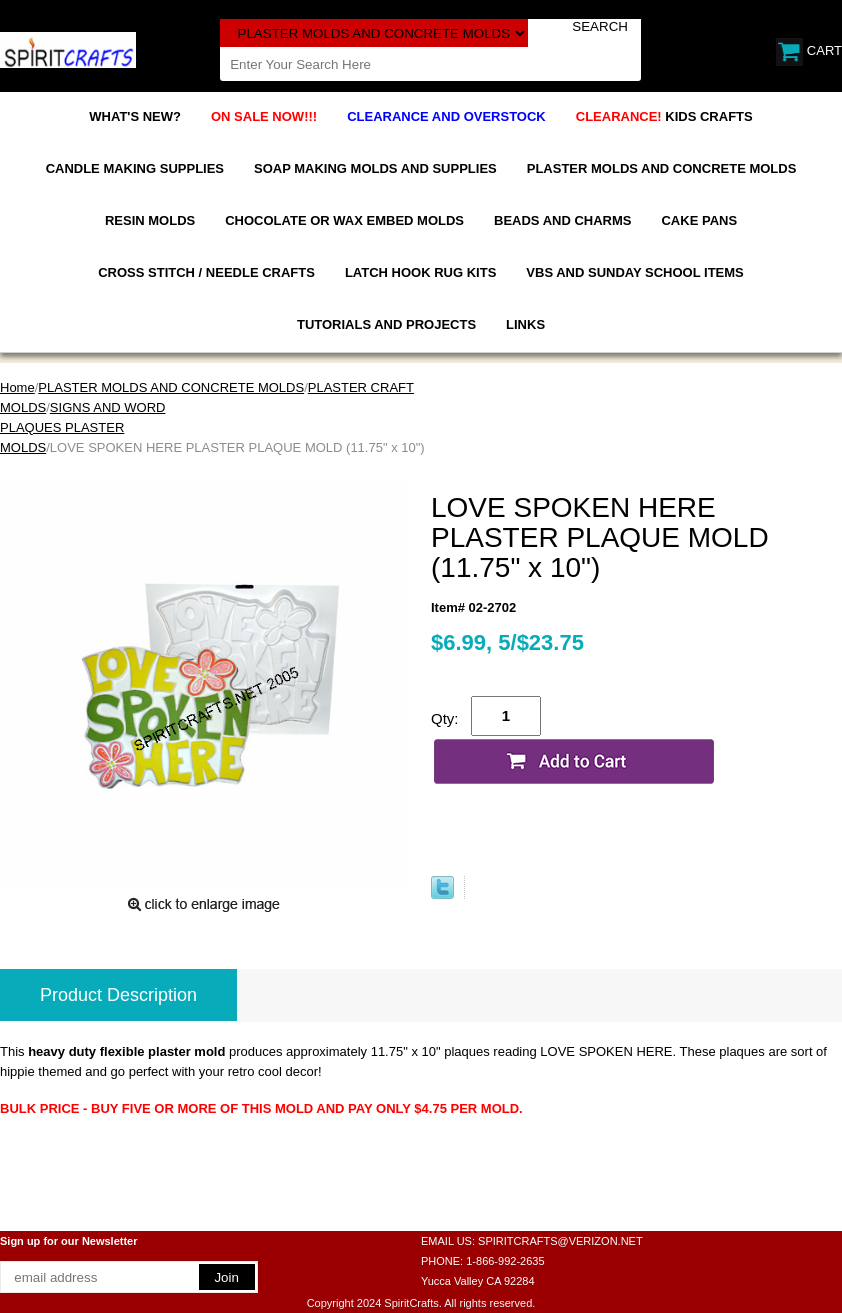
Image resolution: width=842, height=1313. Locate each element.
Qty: (445, 718)
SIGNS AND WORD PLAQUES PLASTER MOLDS (82, 427)
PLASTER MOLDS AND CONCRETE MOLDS (662, 168)
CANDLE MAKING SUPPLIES (135, 168)
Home (17, 387)
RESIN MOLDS (150, 220)
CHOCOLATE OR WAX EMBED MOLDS (344, 220)
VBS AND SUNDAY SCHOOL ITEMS (634, 272)
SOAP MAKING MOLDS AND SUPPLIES (375, 168)
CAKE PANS (699, 220)
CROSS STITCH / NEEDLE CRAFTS (206, 272)
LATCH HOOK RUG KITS (420, 272)
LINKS (525, 324)
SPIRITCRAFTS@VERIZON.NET (560, 1241)
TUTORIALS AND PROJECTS (386, 324)
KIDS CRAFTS (664, 116)
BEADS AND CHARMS (562, 220)
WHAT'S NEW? (135, 116)
